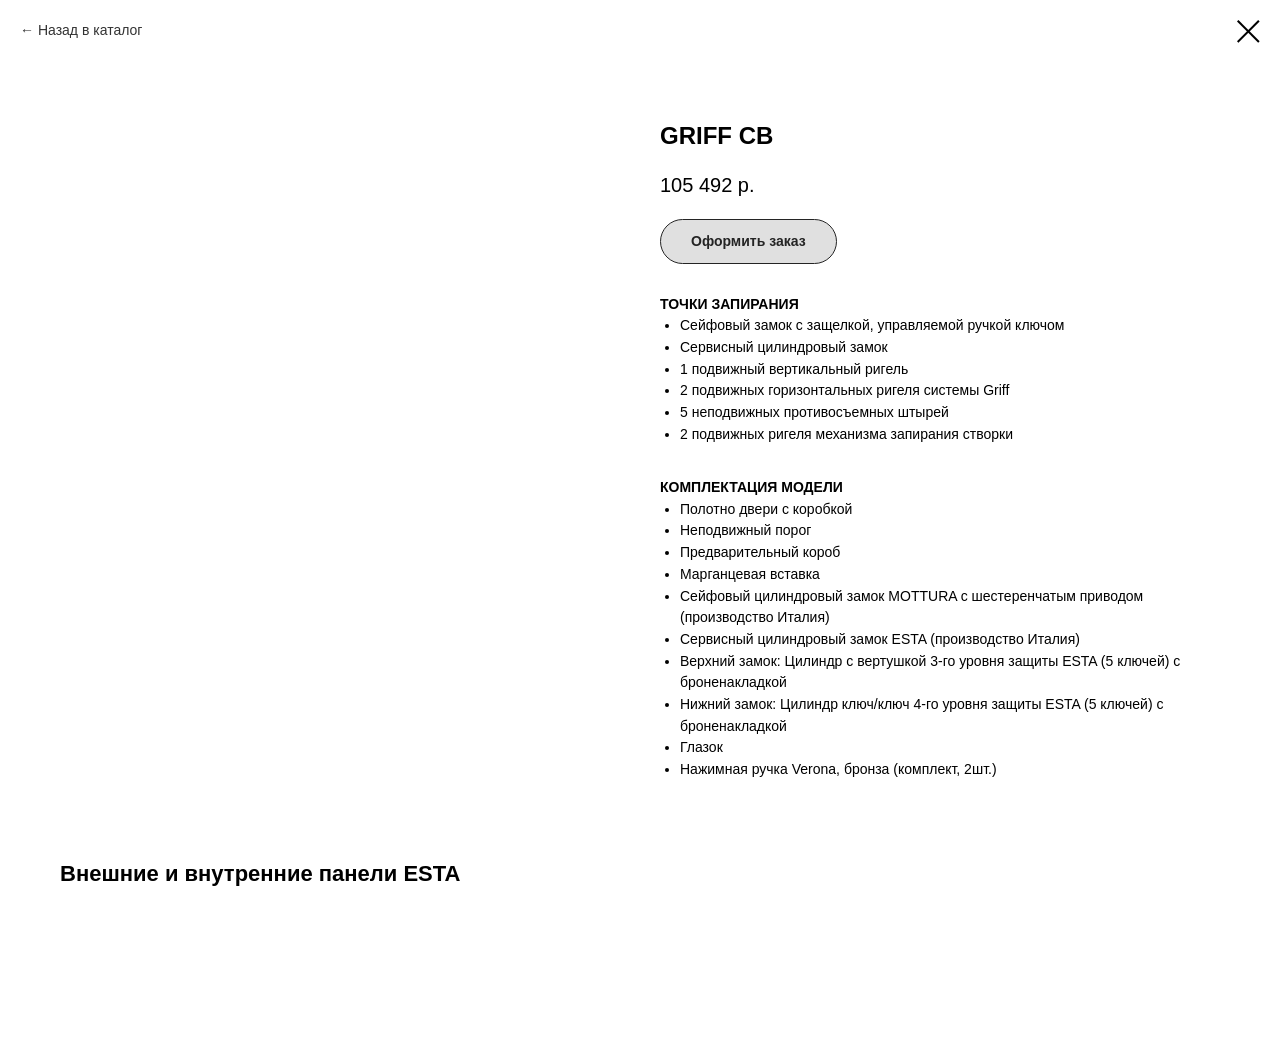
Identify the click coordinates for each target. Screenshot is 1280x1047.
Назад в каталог (90, 30)
